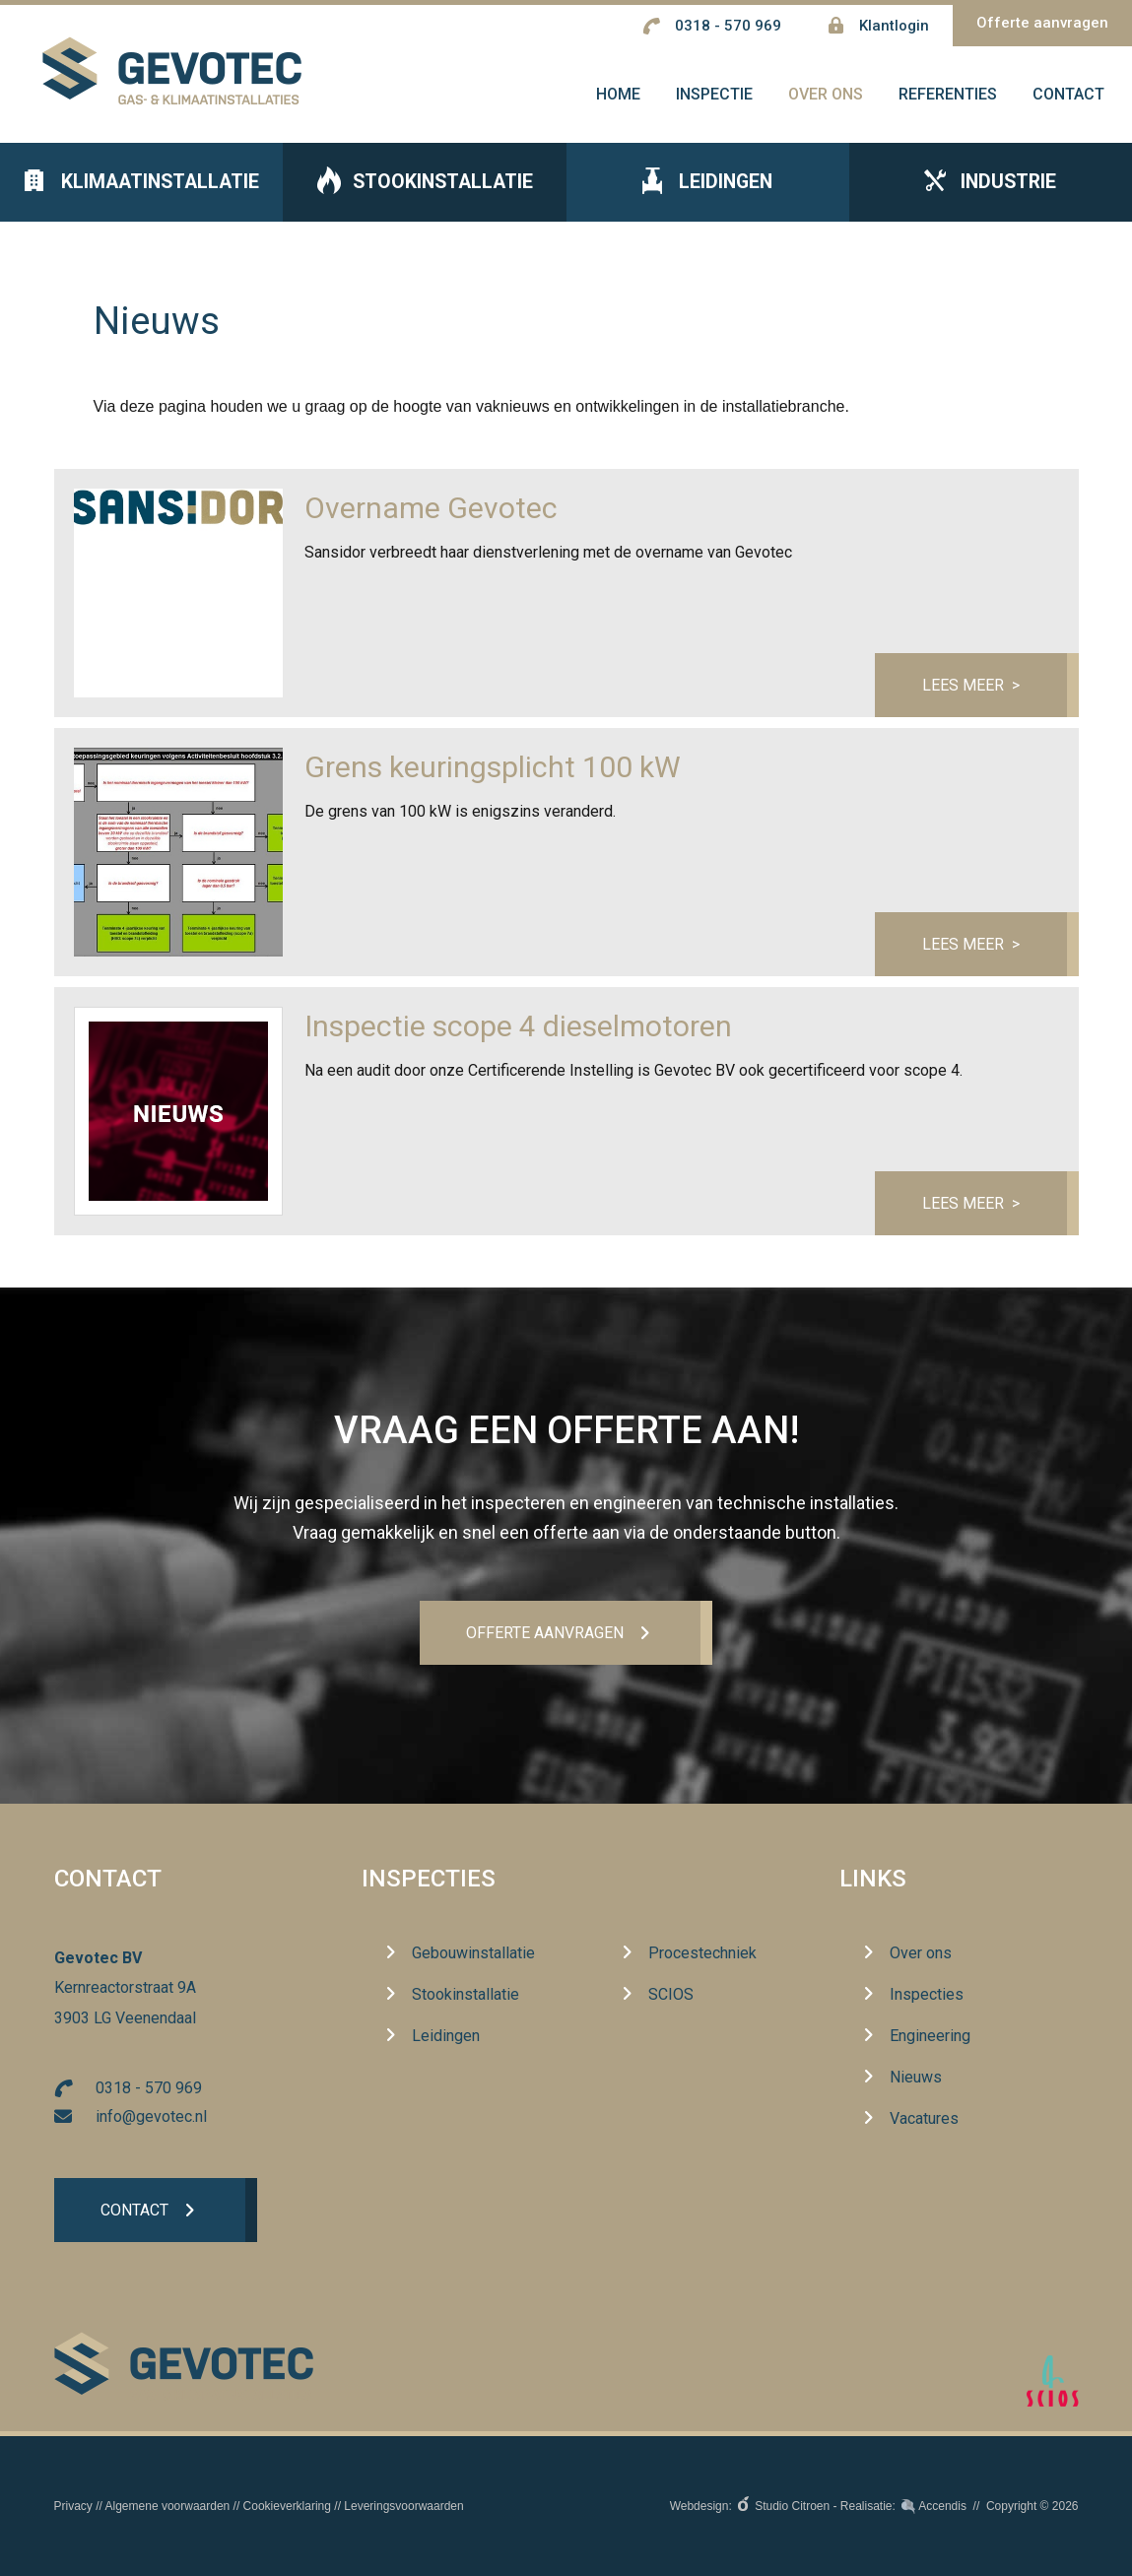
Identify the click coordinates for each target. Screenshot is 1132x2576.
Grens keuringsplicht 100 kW (492, 772)
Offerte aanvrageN (545, 1632)
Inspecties (429, 1879)
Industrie (990, 188)
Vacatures (924, 2119)
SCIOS (671, 1995)
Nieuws (916, 2078)
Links (872, 1879)
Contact (135, 2211)
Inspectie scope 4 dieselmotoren (518, 1031)
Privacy (73, 2506)
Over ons (921, 1954)
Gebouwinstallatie (473, 1954)
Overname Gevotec (431, 512)
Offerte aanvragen (1042, 23)
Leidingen (707, 187)
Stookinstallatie (424, 187)
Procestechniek (702, 1954)
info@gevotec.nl (151, 2116)
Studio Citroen (792, 2506)
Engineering (930, 2036)
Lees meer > (970, 689)
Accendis (942, 2506)
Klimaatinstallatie (142, 188)
